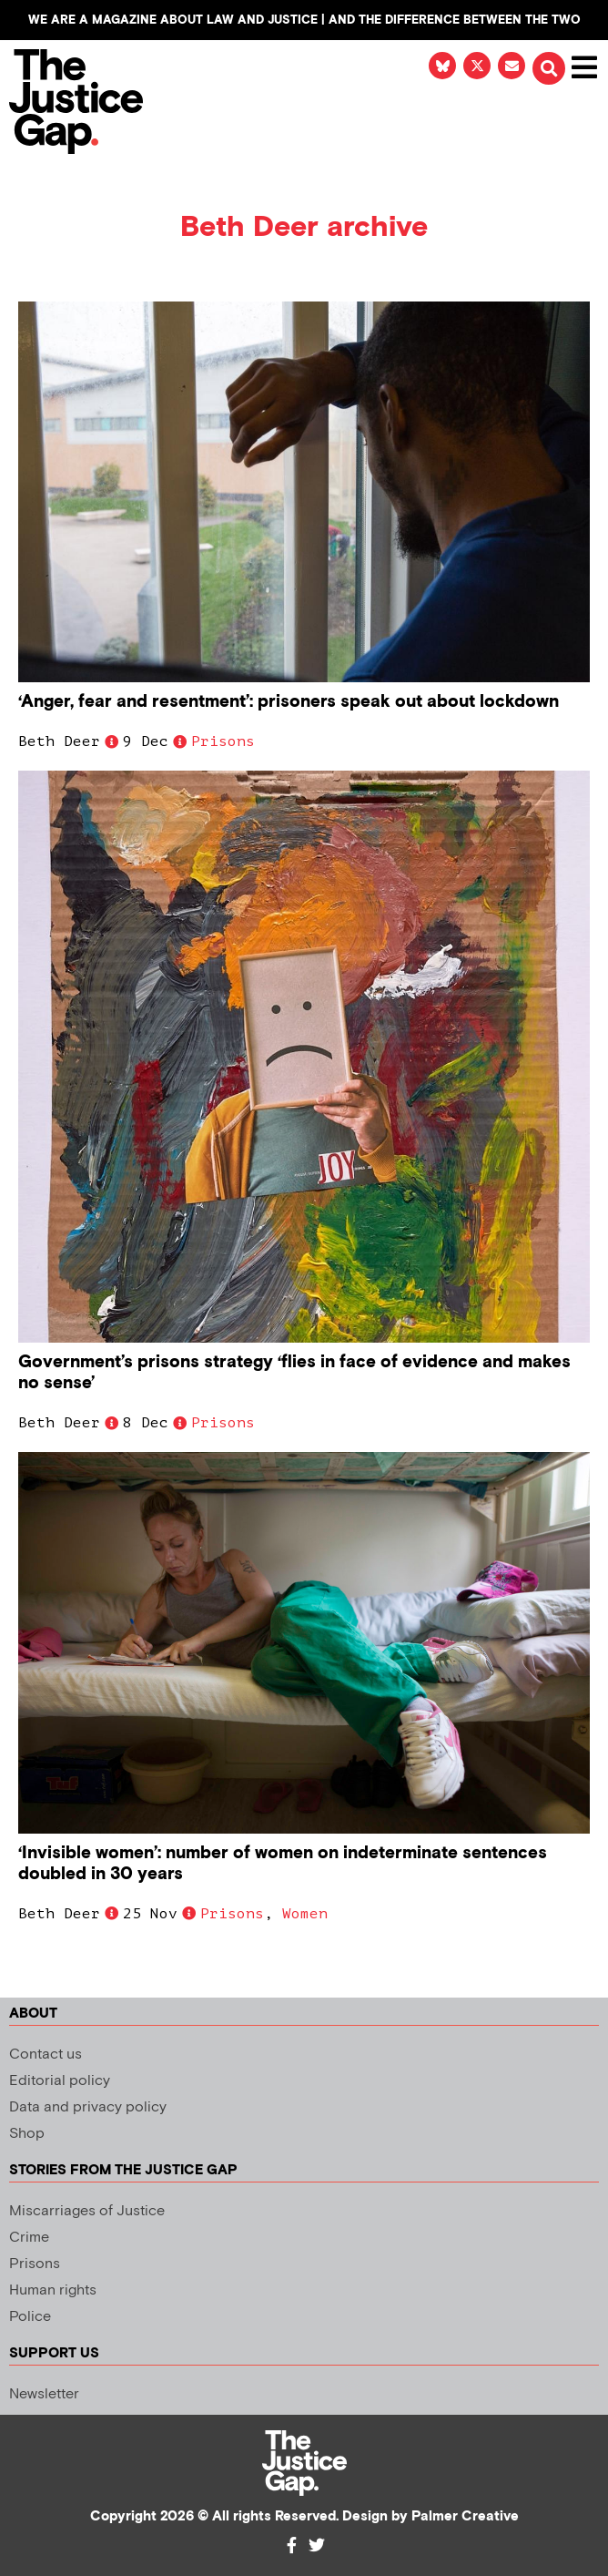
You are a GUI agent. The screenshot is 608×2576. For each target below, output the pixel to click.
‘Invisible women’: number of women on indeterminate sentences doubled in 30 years (282, 1864)
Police (30, 2316)
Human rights (52, 2290)
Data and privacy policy (88, 2107)
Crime (29, 2237)
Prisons (223, 741)
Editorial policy (59, 2080)
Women (305, 1914)
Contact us (45, 2054)
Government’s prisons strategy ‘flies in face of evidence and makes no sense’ (294, 1373)
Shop (27, 2133)
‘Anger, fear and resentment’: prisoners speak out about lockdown (288, 701)
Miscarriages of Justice (87, 2211)
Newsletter (44, 2394)
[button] (549, 68)
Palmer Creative (465, 2516)
